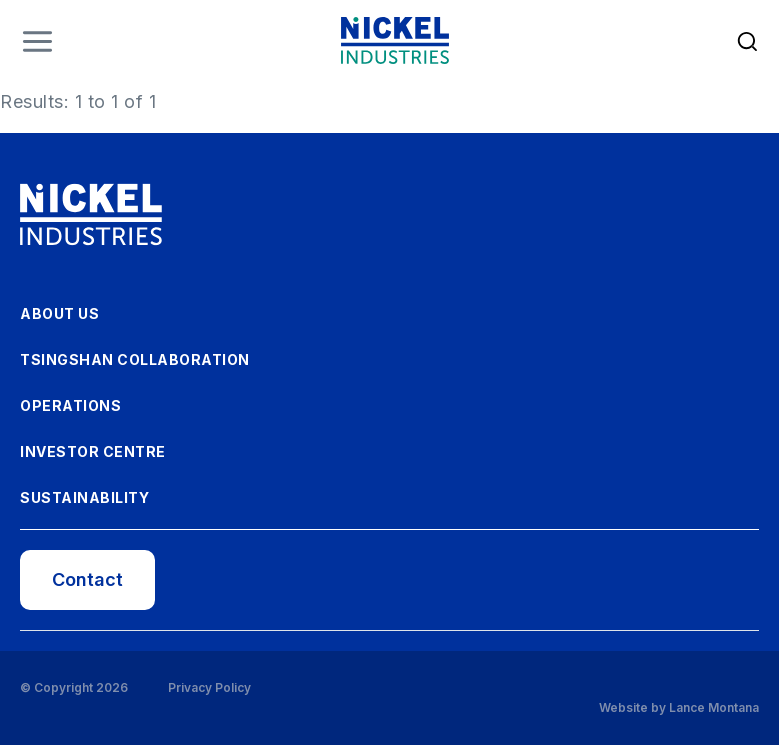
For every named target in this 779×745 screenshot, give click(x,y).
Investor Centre (93, 451)
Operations (70, 405)
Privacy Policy (209, 688)
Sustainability (84, 497)
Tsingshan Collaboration (135, 359)
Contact (87, 579)
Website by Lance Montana (679, 707)
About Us (59, 313)
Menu (37, 41)
